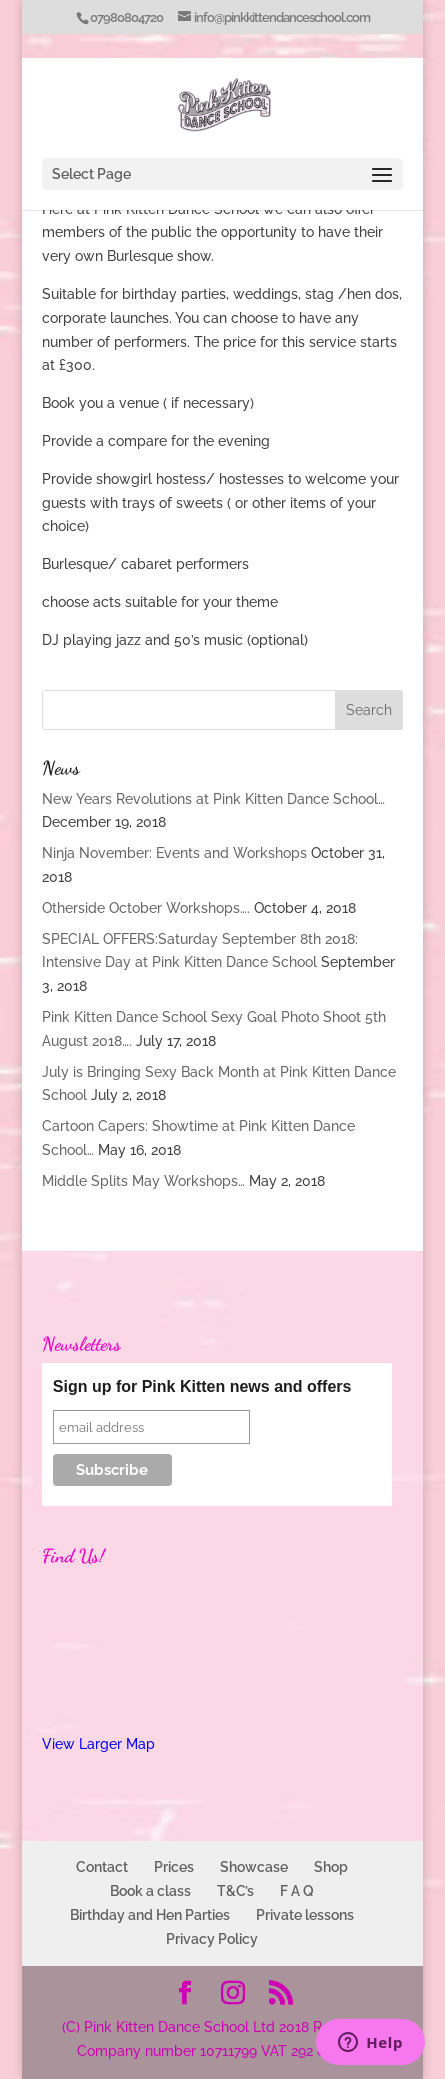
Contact (102, 1867)
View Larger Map (98, 1744)
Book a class (150, 1891)
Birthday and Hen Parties (150, 1915)
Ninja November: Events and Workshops (174, 853)
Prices (174, 1867)
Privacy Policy (212, 1939)
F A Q (297, 1891)
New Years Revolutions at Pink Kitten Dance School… (213, 799)
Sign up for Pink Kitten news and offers (202, 1386)
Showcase (254, 1867)
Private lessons (305, 1915)
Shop (331, 1867)
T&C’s (235, 1891)
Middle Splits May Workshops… (143, 1181)
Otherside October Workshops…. (146, 908)
